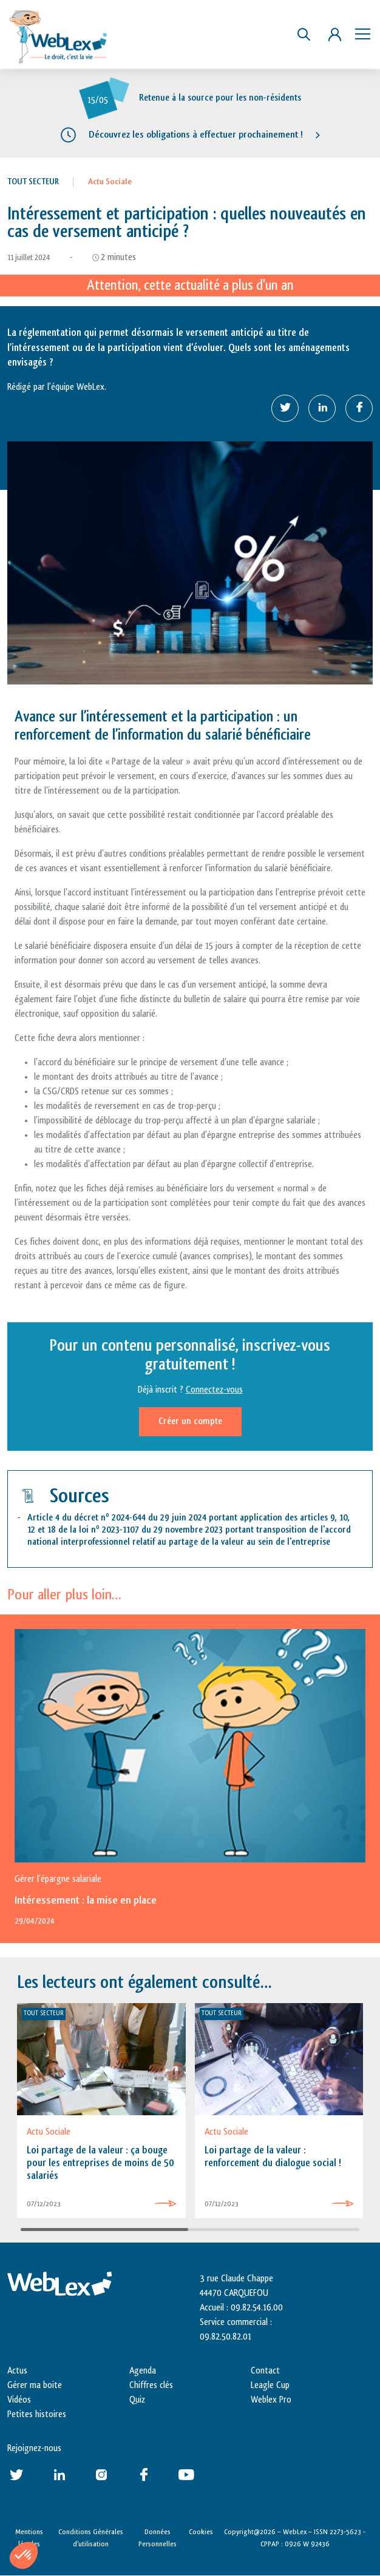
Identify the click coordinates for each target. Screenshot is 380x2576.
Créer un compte (190, 1421)
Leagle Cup (270, 2385)
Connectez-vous (214, 1389)
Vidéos (19, 2399)
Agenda (142, 2370)
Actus (17, 2370)
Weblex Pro (271, 2399)
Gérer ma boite (34, 2385)
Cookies (201, 2531)
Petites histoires (36, 2414)
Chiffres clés (151, 2385)
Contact (265, 2370)
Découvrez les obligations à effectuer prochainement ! (196, 134)
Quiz (137, 2399)
